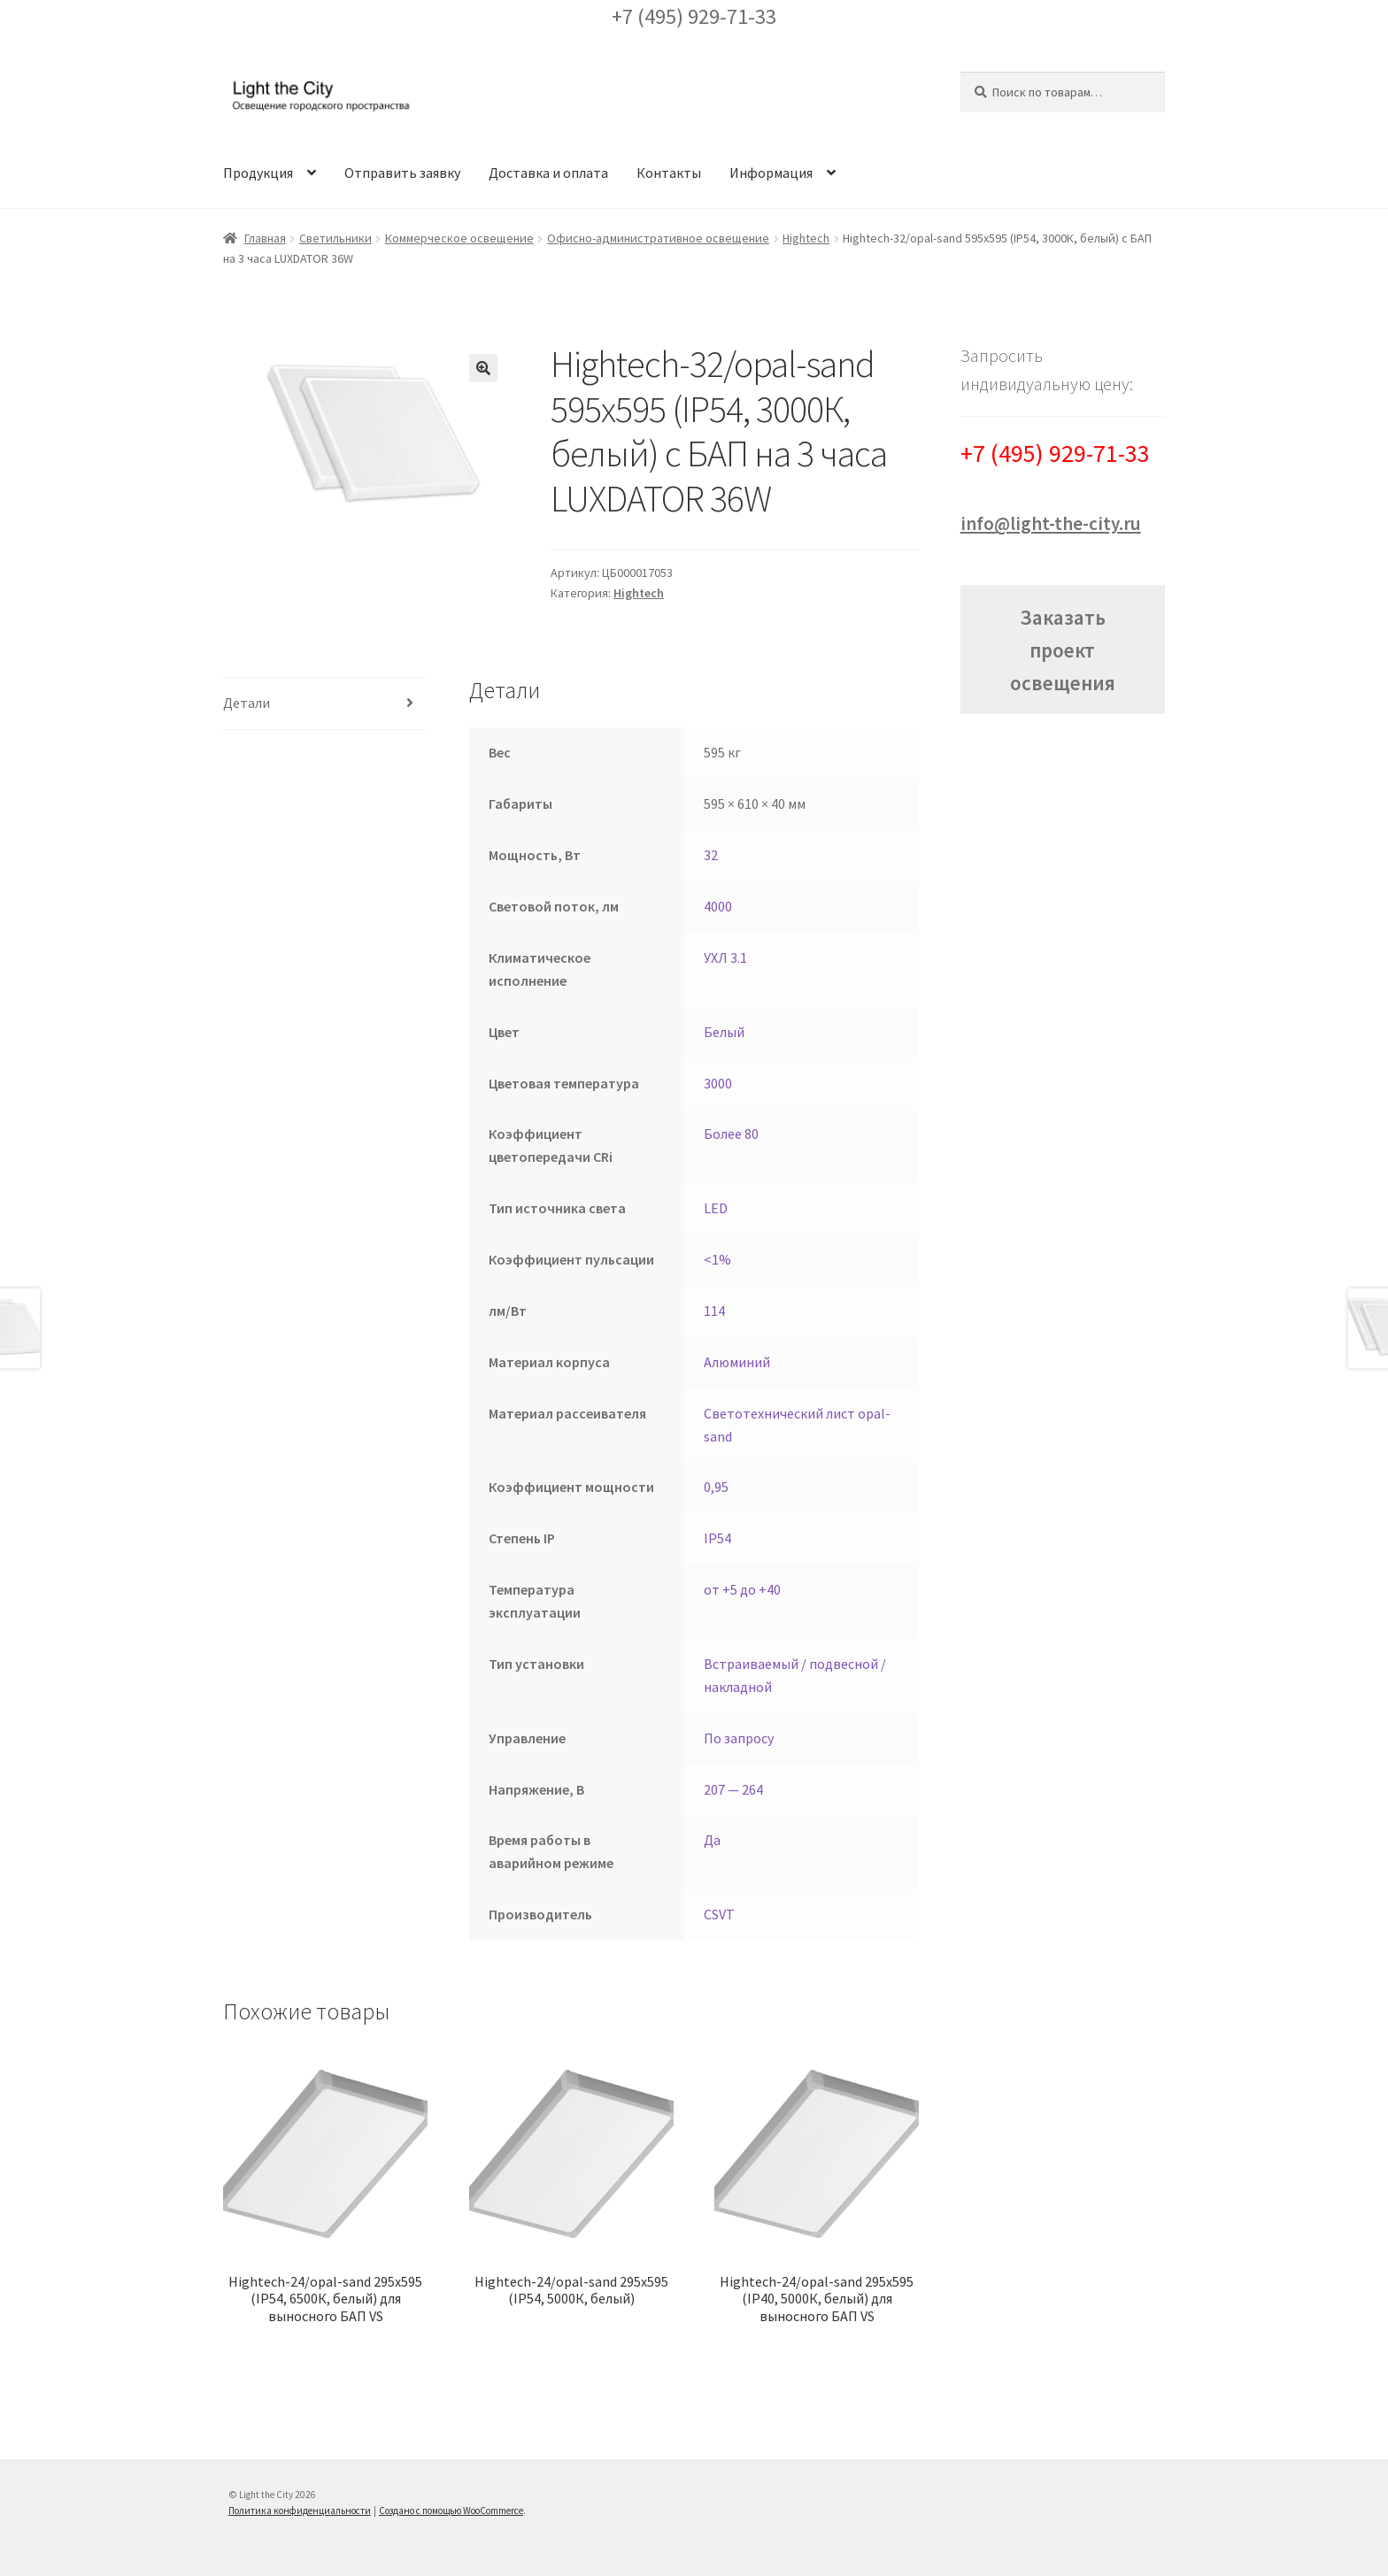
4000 (718, 906)
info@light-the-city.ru (1050, 523)
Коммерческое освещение (459, 238)
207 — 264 (733, 1789)
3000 (718, 1083)
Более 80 (731, 1133)
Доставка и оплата (548, 172)
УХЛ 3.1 (725, 957)
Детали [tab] (246, 702)
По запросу (739, 1738)
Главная (265, 238)
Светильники (335, 238)
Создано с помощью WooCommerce (451, 2510)
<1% (717, 1259)
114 (714, 1310)
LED (716, 1208)
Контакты (668, 172)
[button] (483, 368)
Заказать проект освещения (1062, 650)
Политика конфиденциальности (299, 2510)
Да (712, 1840)
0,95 (716, 1487)
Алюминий (737, 1362)
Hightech (806, 238)
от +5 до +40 (742, 1589)
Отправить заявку (402, 172)
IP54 (717, 1538)
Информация (771, 172)
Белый (724, 1032)
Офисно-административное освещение (658, 238)
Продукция (258, 172)
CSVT (719, 1914)
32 (711, 855)
